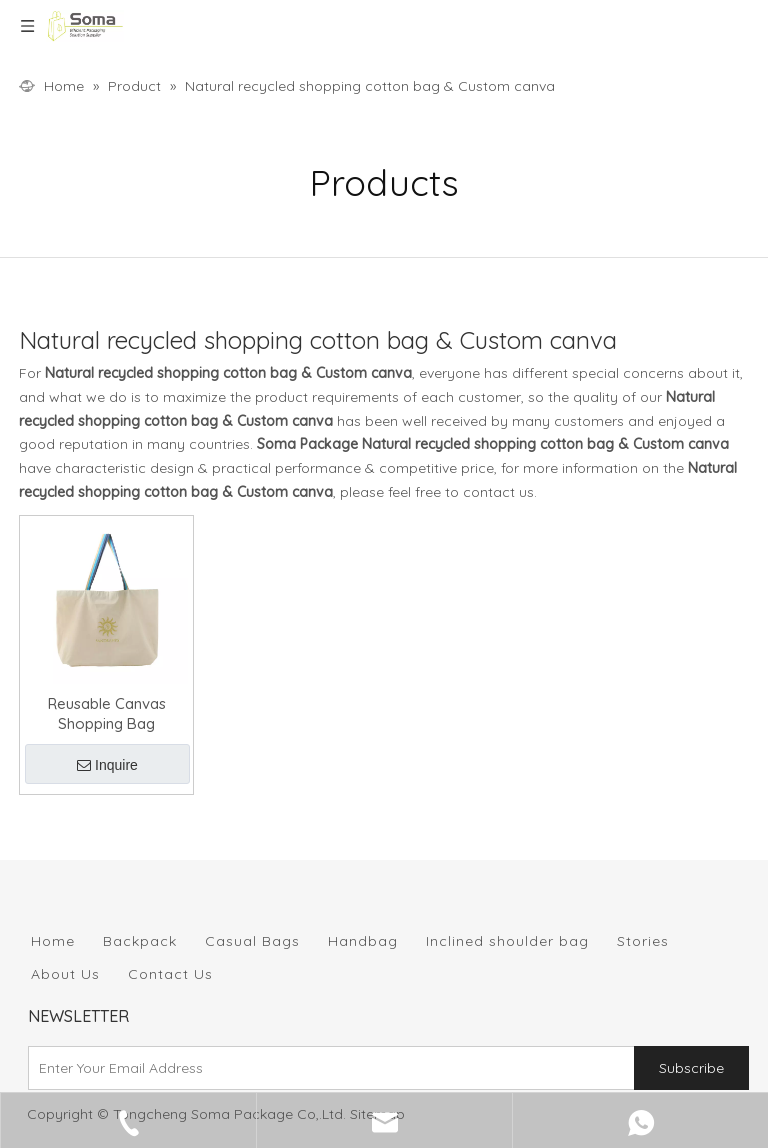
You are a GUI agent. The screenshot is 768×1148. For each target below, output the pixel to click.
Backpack (140, 941)
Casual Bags (252, 941)
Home (53, 941)
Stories (643, 941)
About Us (65, 974)
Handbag (363, 941)
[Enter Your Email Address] (327, 1068)
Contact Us (170, 974)
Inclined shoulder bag (507, 941)
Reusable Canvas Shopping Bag (107, 713)
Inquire (107, 765)
